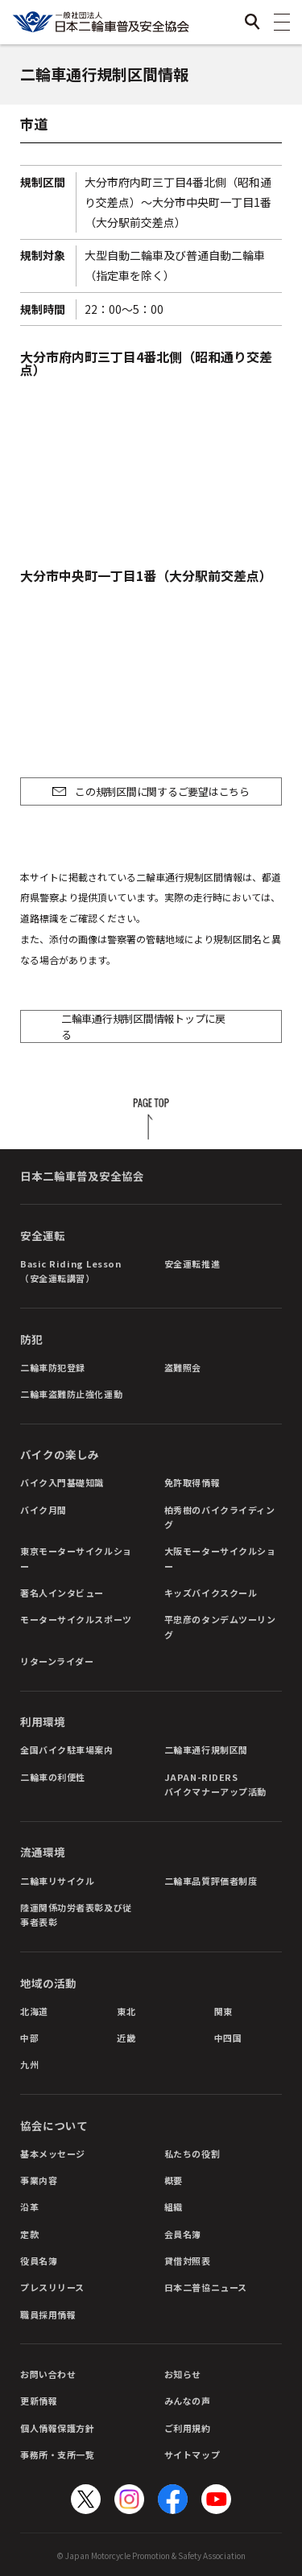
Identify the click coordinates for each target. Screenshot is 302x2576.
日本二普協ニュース (205, 2287)
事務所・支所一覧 (57, 2454)
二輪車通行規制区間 (206, 1749)
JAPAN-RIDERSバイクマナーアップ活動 (215, 1784)
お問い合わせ (48, 2374)
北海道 (34, 2011)
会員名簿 (182, 2234)
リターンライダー (56, 1661)
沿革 (29, 2206)
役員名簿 (38, 2260)
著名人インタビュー (62, 1592)
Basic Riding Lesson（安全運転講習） (70, 1270)
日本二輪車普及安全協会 (82, 1176)
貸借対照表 (187, 2260)
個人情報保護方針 (57, 2427)
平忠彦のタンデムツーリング (220, 1626)
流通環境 (42, 1852)
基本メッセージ (52, 2153)
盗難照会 (182, 1367)
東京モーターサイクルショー (76, 1558)
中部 (29, 2037)
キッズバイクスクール (211, 1592)
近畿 (126, 2037)
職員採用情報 (48, 2314)
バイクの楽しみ (59, 1454)
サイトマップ (192, 2454)
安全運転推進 (192, 1263)
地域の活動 (48, 1983)
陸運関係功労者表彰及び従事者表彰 (76, 1914)
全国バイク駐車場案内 (67, 1749)
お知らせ (182, 2374)
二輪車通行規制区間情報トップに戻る (143, 1026)
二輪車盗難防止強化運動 (71, 1393)
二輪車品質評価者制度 (211, 1880)
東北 (126, 2011)
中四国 (228, 2037)
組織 (173, 2206)
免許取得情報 (192, 1482)
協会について (54, 2125)
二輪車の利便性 (52, 1776)
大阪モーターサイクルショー (220, 1558)
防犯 (31, 1339)
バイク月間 (43, 1509)
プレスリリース (52, 2287)
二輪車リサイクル (57, 1880)
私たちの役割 (192, 2153)
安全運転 (42, 1235)
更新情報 (38, 2400)
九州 (29, 2064)
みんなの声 (187, 2400)
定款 (29, 2234)
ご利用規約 (187, 2427)
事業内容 (38, 2180)
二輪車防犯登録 (52, 1367)
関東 (223, 2011)
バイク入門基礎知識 (62, 1482)
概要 (173, 2180)
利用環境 (42, 1721)
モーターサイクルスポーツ (76, 1619)
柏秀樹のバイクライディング (219, 1517)
